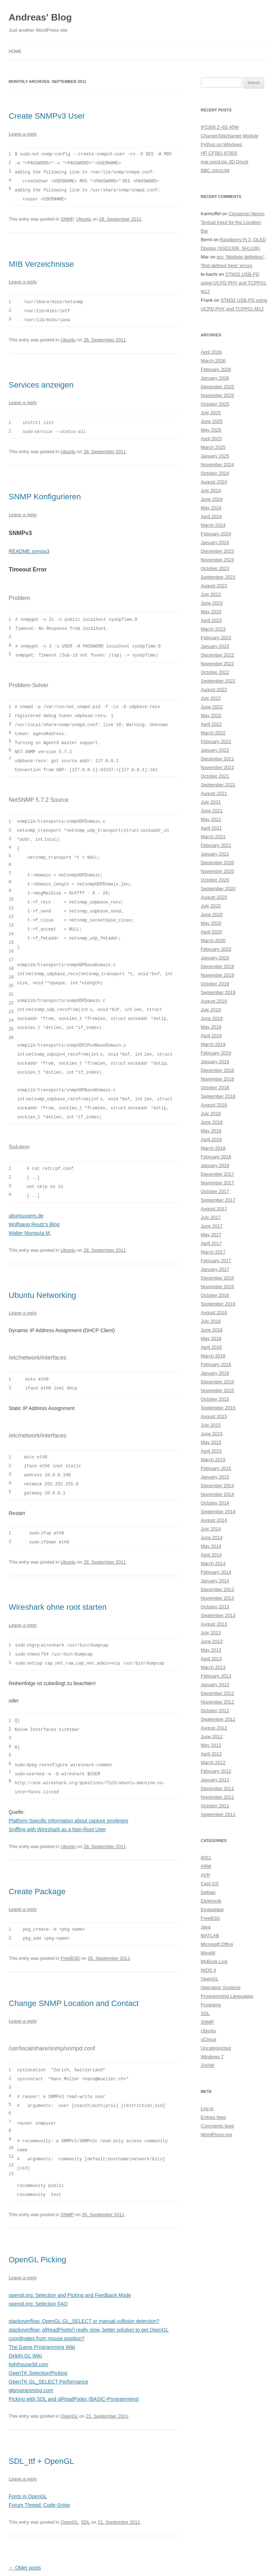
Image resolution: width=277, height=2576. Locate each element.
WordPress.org (216, 2134)
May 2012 (211, 1745)
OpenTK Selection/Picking (38, 2341)
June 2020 (212, 914)
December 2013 (217, 1589)
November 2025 (217, 395)
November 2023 (217, 559)
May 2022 (211, 715)
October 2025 (215, 404)
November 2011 (217, 1797)
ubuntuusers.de (26, 1195)
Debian (208, 1892)
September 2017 (218, 1200)
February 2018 (216, 1156)
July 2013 (211, 1632)
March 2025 (213, 447)
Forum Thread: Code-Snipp (39, 2473)
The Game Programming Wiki (42, 2315)
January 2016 (215, 1373)
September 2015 (218, 1407)
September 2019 (218, 992)
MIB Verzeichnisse (41, 261)
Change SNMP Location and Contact (73, 1975)
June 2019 (212, 1018)
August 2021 (214, 793)
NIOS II (208, 1970)
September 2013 (218, 1615)
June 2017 (212, 1226)
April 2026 (211, 352)
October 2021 (215, 776)
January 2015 (215, 1477)
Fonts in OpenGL (28, 2464)
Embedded (212, 1909)
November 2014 (217, 1494)
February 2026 (216, 369)
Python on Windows (221, 144)
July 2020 (211, 906)
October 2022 (215, 672)
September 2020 (218, 888)
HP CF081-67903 (219, 153)
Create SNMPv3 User (47, 115)
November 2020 (217, 871)
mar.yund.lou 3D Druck (225, 161)
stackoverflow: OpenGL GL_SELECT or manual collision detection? (84, 2289)
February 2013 (216, 1676)
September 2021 (218, 784)
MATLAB (210, 1935)
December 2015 (217, 1381)
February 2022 (216, 741)
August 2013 (214, 1624)
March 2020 (213, 940)
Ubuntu (83, 217)
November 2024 (217, 464)
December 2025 (217, 386)
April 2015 (211, 1451)
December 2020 (217, 862)
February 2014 (216, 1572)
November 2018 (217, 1079)
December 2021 (217, 758)
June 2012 (212, 1736)
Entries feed (213, 2117)
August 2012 (214, 1728)
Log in (207, 2108)
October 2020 (215, 880)
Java (206, 1927)
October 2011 (215, 1805)
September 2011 (218, 1814)
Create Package (37, 1864)
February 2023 (216, 637)
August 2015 (214, 1416)
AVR (205, 1875)
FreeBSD (70, 1930)
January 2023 (215, 646)
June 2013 (212, 1641)
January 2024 (215, 542)
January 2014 (215, 1580)
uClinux (208, 2039)
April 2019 (211, 1035)
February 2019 (216, 1053)
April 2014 (211, 1554)
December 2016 (217, 1278)
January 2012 (215, 1779)
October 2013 (215, 1606)
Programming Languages (227, 1996)
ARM (206, 1866)
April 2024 (211, 516)
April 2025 (211, 438)
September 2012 (218, 1719)
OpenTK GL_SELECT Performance (48, 2350)
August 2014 (214, 1520)
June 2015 (212, 1433)
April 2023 (211, 620)
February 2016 (216, 1364)
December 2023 (217, 551)
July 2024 (211, 490)
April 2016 (211, 1347)
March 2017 (213, 1252)
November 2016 (217, 1286)
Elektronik (211, 1901)
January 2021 (215, 854)
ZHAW (208, 2065)
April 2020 (211, 931)
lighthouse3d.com (28, 2333)
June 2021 (212, 810)
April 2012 (211, 1754)
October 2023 (215, 568)
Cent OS (210, 1883)
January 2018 (215, 1165)
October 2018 (215, 1087)
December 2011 (217, 1788)
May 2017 (211, 1234)
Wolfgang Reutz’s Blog (34, 1204)
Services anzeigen (41, 381)
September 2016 (218, 1304)
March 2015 (213, 1459)
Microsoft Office (217, 1944)
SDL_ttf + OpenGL (41, 2429)
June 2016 (212, 1330)
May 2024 (211, 508)
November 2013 (217, 1598)
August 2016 (214, 1312)
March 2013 (213, 1667)
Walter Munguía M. (30, 1213)
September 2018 (218, 1096)
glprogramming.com (31, 2358)
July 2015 (211, 1425)
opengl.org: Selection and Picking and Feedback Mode (70, 2263)
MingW (208, 1953)
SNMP (67, 217)
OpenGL (69, 2384)
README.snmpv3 (29, 547)
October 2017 (215, 1191)
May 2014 (211, 1546)
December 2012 (217, 1693)
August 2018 (214, 1105)
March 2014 (213, 1563)
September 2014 (218, 1511)
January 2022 (215, 750)
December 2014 (217, 1485)
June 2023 (212, 603)
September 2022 (218, 681)
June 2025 (212, 421)
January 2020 (215, 957)
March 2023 (213, 629)
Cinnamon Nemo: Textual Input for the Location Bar (233, 222)
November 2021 (217, 767)
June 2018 (212, 1122)
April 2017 (211, 1243)
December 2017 (217, 1174)
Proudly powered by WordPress (39, 2563)
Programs (211, 2004)
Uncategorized (216, 2048)
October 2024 (215, 473)
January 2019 (215, 1061)
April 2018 (211, 1139)
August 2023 (214, 585)
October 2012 (215, 1710)
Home (15, 51)
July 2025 (211, 412)
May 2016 (211, 1338)
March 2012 (213, 1762)
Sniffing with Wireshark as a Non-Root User (57, 1802)
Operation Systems (221, 1987)
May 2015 (211, 1442)
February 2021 (216, 845)
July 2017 (211, 1217)
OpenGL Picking (37, 2227)
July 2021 (211, 802)
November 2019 (217, 975)
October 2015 (215, 1399)
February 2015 (216, 1468)
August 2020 (214, 897)
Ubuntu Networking (42, 1275)
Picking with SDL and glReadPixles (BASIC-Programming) (74, 2367)
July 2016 (211, 1321)
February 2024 (216, 533)
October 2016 (215, 1295)
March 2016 (213, 1355)
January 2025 (215, 456)
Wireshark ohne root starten (57, 1583)
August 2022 (214, 689)
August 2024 (214, 482)
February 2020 (216, 949)
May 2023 (211, 611)
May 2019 (211, 1027)
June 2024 (212, 499)
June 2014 (212, 1537)
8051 (206, 1857)
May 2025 (211, 430)
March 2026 (213, 360)
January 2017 (215, 1269)
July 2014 (211, 1529)
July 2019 (211, 1009)
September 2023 (218, 577)
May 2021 (211, 819)
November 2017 (217, 1182)
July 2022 (211, 698)
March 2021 (213, 836)
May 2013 (211, 1650)
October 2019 (215, 983)
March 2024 (213, 525)
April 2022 (211, 724)
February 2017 (216, 1260)
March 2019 (213, 1044)
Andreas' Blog (40, 17)
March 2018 (213, 1148)
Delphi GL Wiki (25, 2324)
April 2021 (211, 828)
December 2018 (217, 1070)
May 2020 (211, 923)
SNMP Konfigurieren (45, 492)
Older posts (25, 2536)
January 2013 (215, 1684)
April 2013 (211, 1658)
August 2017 (214, 1208)
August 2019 (214, 1001)
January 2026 (215, 378)
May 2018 (211, 1131)
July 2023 (211, 594)
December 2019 (217, 966)
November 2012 (217, 1702)
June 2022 (212, 707)
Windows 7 (212, 2056)
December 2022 (217, 655)
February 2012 (216, 1771)
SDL (85, 2490)
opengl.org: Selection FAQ (38, 2272)
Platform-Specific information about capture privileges (68, 1794)
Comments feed (217, 2126)
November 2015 (217, 1390)
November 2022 (217, 663)
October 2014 (215, 1503)
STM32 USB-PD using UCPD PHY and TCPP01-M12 (234, 282)
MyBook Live (214, 1961)
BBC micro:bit (215, 170)
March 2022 (213, 732)
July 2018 (211, 1113)
